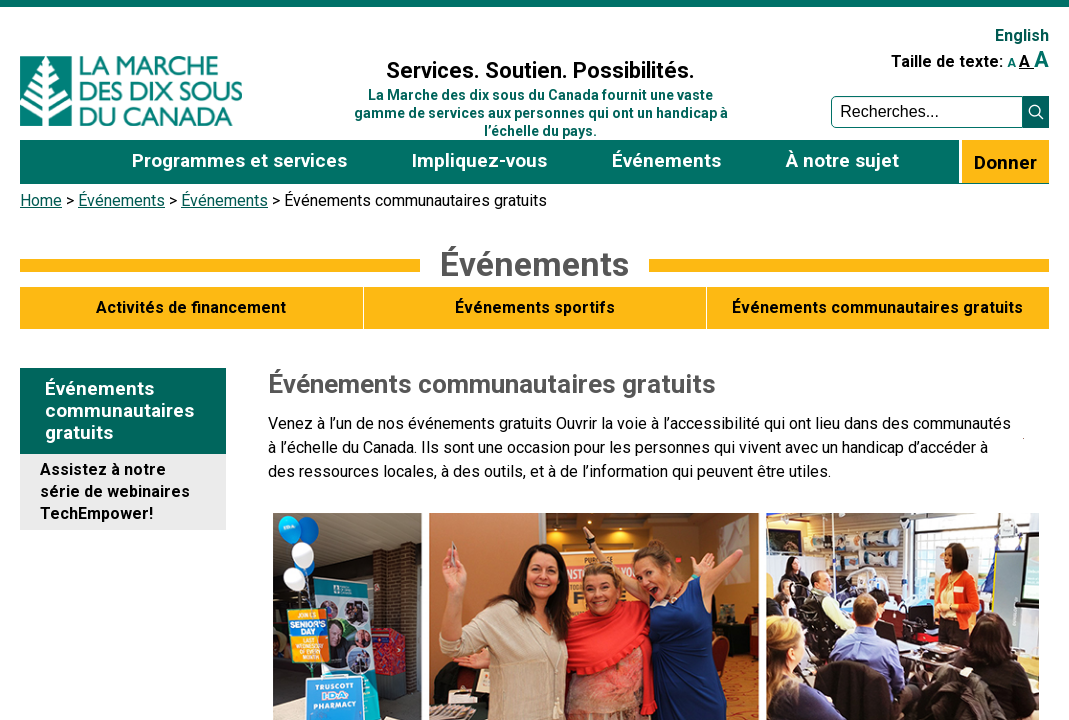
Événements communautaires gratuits (877, 307)
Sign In (330, 26)
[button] (1036, 112)
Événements (121, 200)
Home (41, 200)
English (1022, 35)
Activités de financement (191, 307)
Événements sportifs (535, 307)
